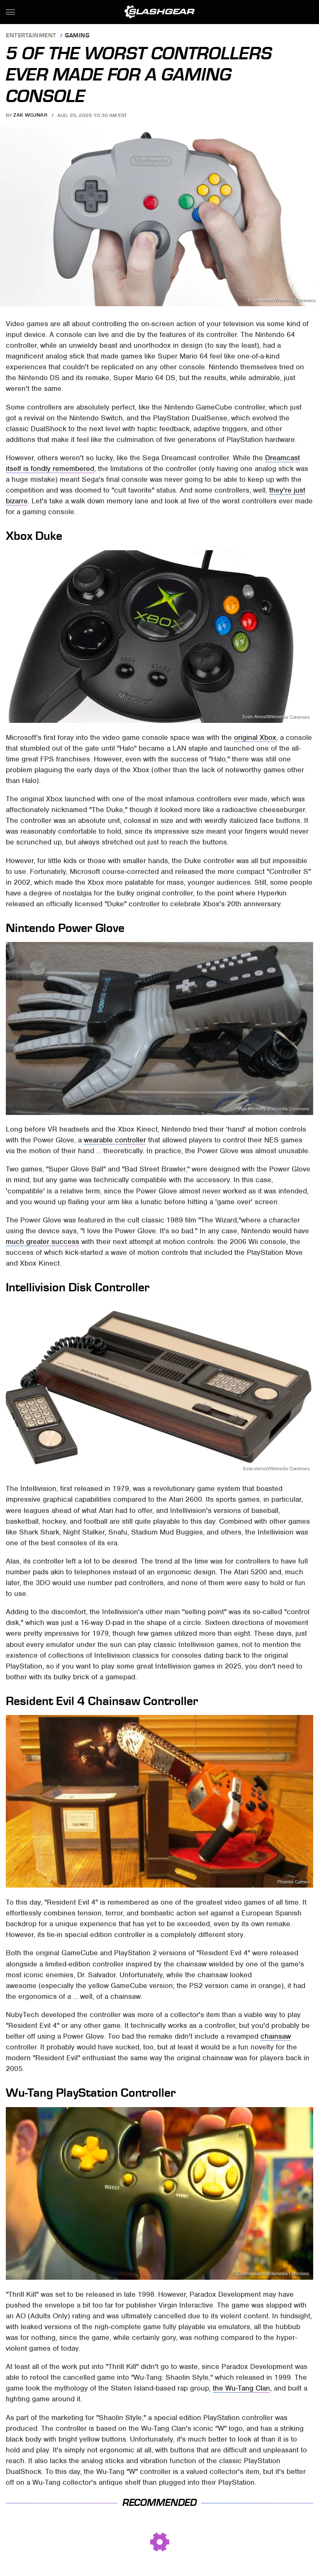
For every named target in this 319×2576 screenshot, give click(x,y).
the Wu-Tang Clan (241, 2388)
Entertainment (31, 36)
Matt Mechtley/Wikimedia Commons (273, 1109)
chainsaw (276, 2036)
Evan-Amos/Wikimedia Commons (281, 300)
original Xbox (255, 737)
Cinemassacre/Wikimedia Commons (273, 2273)
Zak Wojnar (30, 115)
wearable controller (115, 1139)
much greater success (42, 1241)
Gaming (77, 36)
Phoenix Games (293, 1882)
